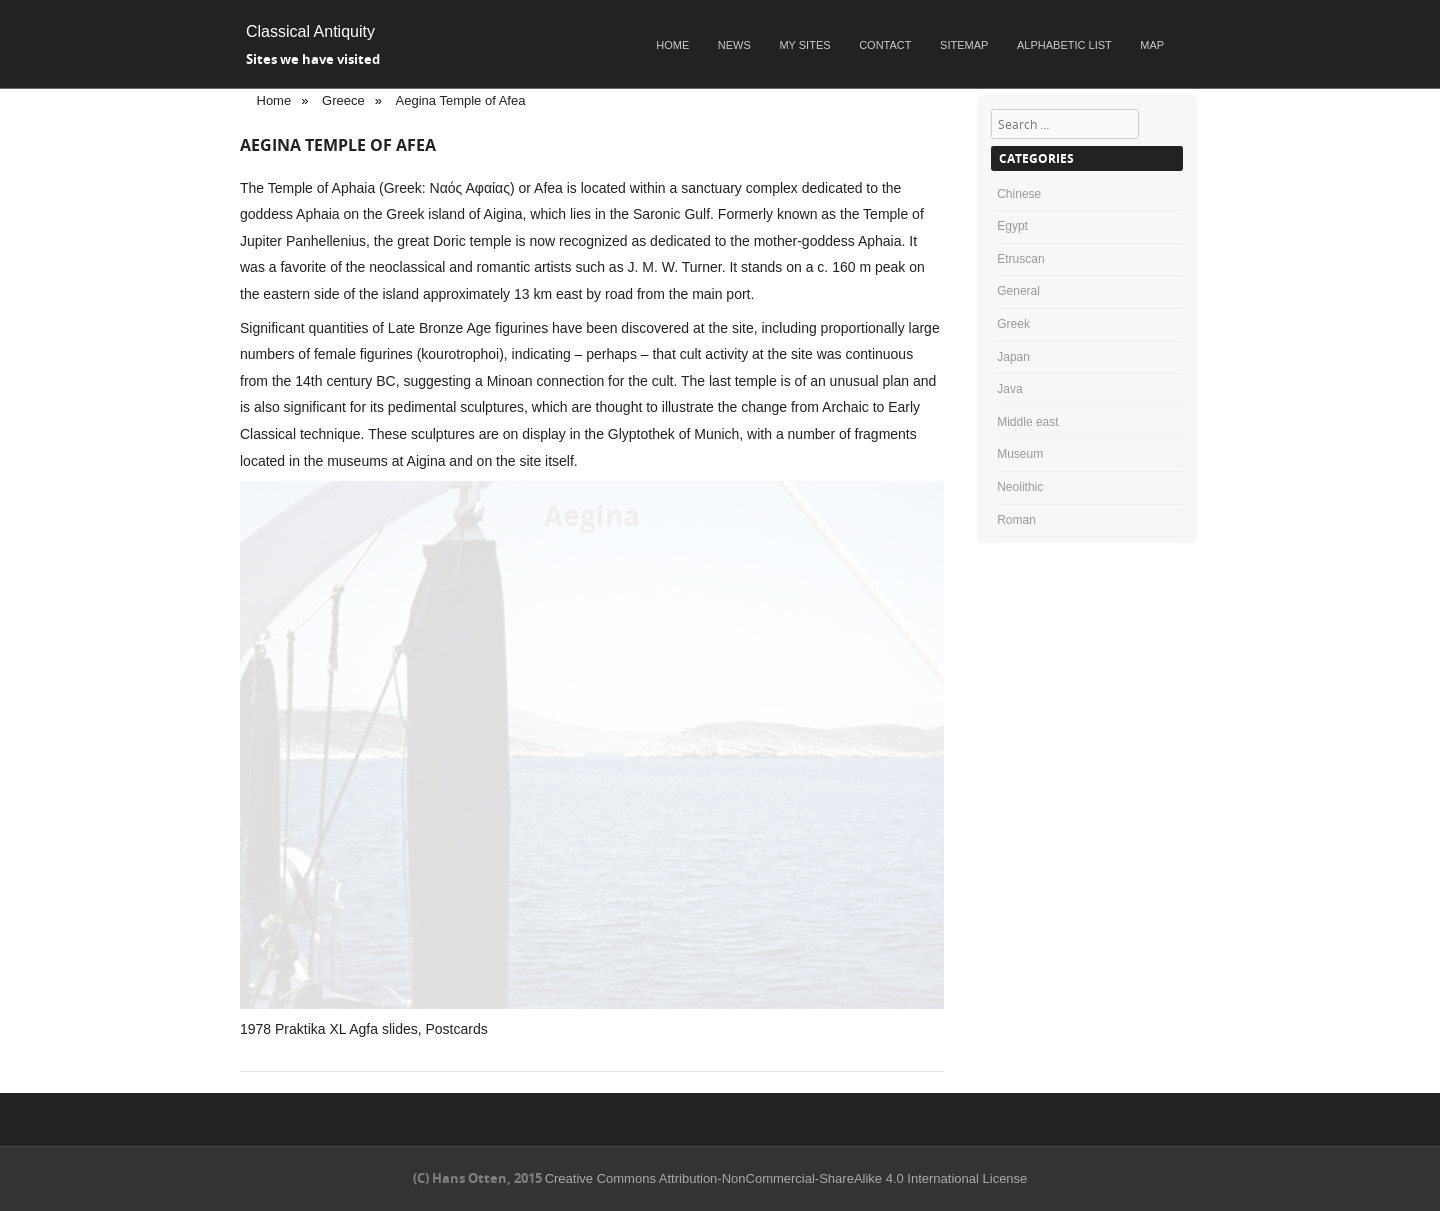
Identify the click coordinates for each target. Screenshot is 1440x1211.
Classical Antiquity (310, 31)
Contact (885, 45)
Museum (1020, 454)
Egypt (1012, 226)
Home (672, 45)
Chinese (1019, 194)
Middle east (1027, 422)
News (734, 45)
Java (1009, 389)
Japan (1013, 357)
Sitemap (964, 45)
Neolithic (1020, 487)
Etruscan (1020, 259)
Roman (1016, 520)
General (1018, 291)
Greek (1013, 324)
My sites (804, 45)
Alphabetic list (1064, 45)
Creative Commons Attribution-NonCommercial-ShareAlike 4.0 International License (786, 1178)
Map (1152, 45)
